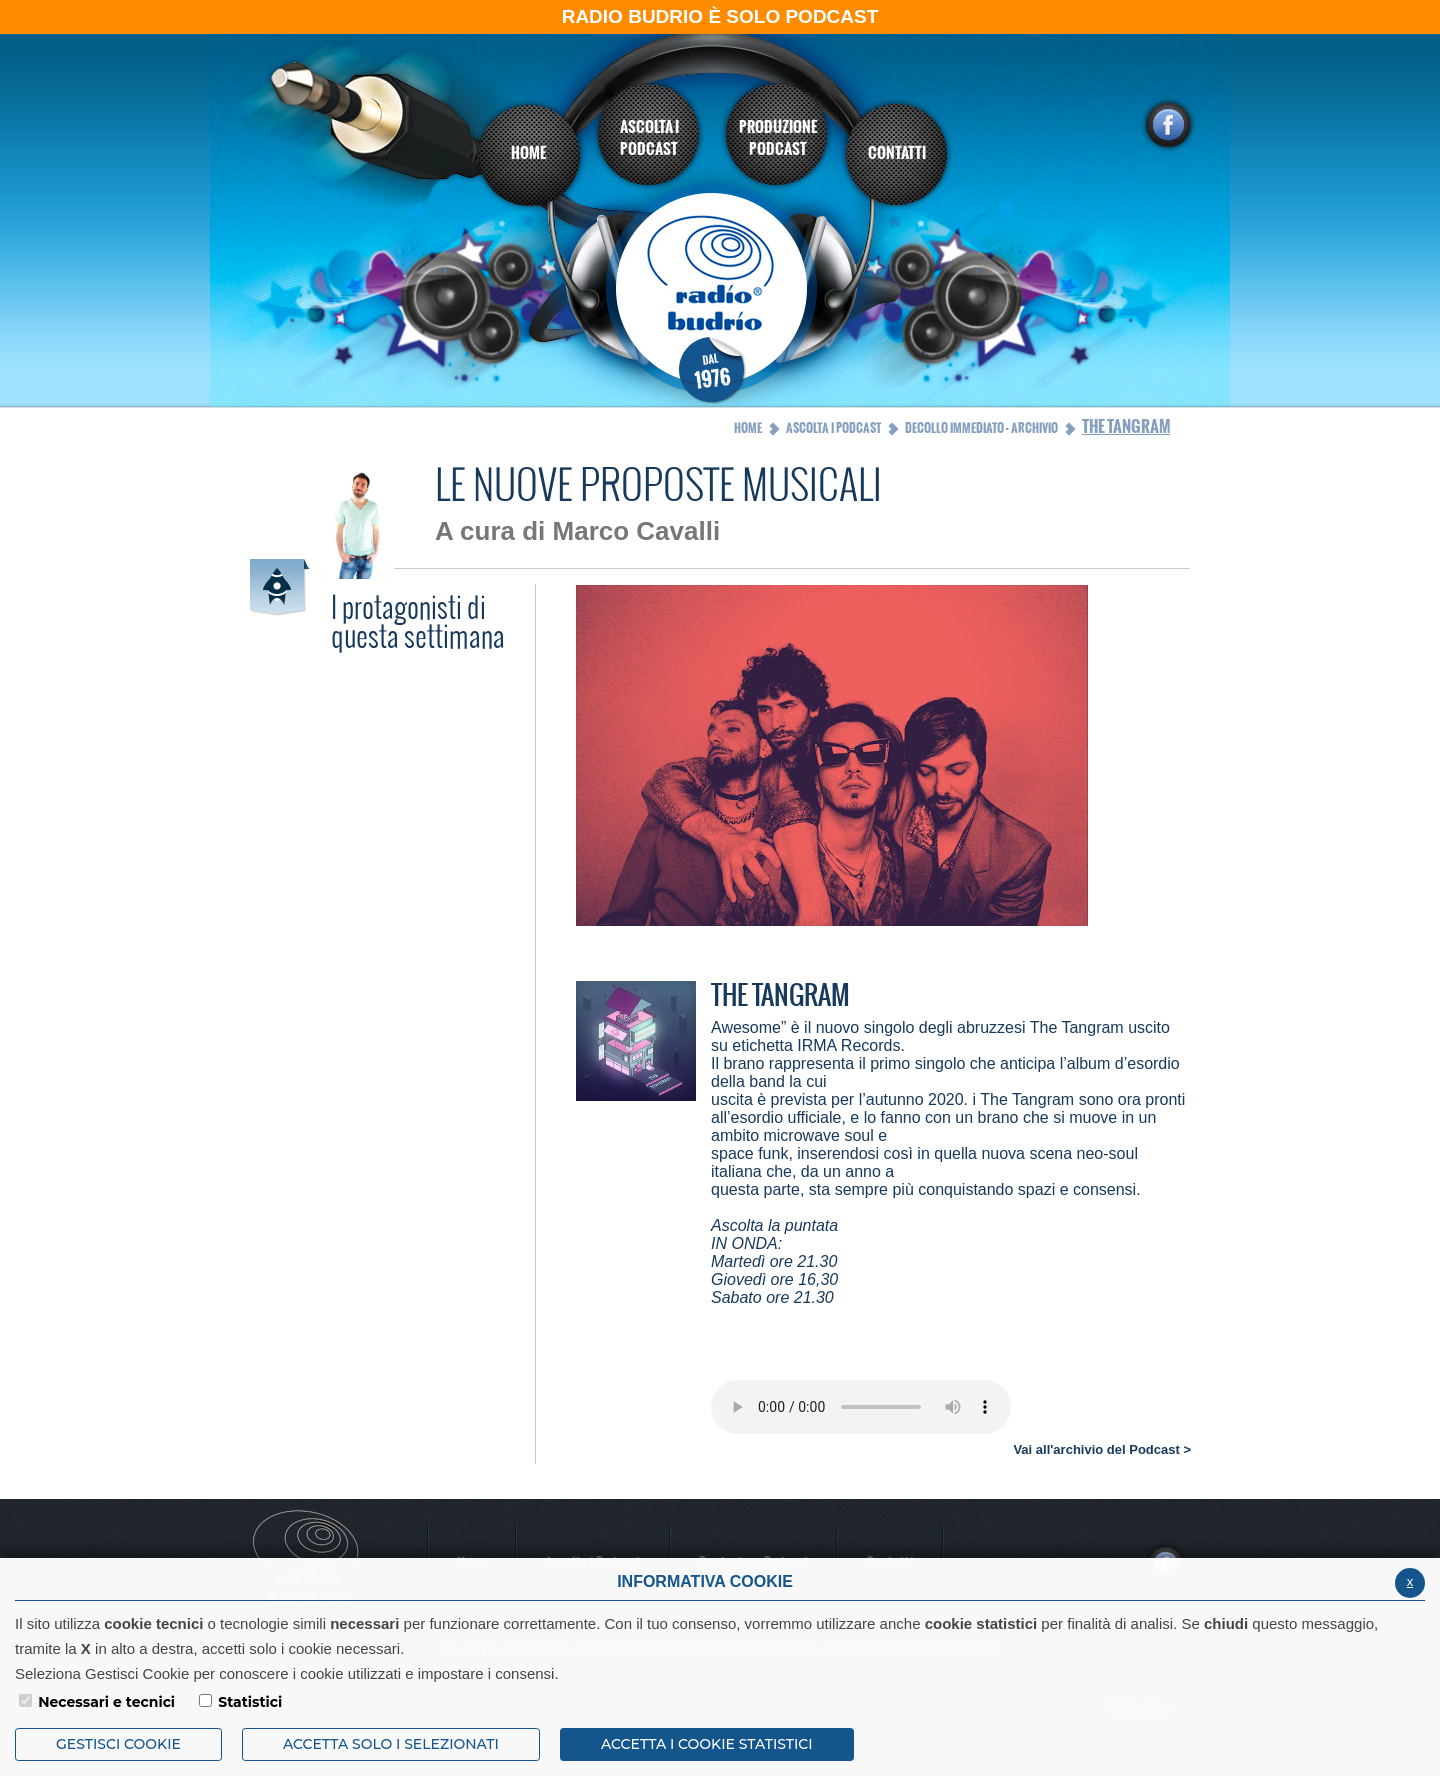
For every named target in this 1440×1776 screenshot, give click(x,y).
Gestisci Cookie (118, 1744)
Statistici (250, 1702)
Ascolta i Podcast (833, 428)
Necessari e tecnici (106, 1702)
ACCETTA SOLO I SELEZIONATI (391, 1744)
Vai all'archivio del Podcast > (1102, 1449)
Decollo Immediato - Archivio (981, 428)
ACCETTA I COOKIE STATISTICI (707, 1744)
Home (748, 428)
